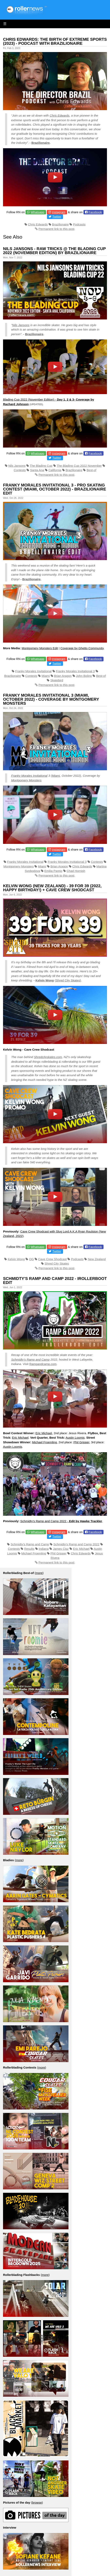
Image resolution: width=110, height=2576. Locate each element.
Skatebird (56, 680)
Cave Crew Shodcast (52, 1259)
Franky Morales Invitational (33, 671)
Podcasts (79, 224)
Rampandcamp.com (43, 1364)
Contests (20, 470)
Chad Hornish (76, 871)
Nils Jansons (20, 325)
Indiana (44, 1548)
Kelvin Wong (44, 980)
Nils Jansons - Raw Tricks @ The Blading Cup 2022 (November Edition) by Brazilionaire (54, 250)
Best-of (91, 470)
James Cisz (61, 1548)
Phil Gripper (81, 1442)
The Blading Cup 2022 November (79, 465)
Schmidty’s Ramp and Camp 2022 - (61, 1521)
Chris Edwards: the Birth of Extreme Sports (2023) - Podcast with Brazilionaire (55, 41)
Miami (46, 675)
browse (37, 2502)
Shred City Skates (68, 980)
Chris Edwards (59, 115)
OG (31, 1259)
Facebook (95, 212)
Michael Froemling (44, 1442)
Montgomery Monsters (26, 780)
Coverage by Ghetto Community (82, 648)
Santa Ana (37, 470)
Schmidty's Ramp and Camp (30, 1544)
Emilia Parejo (53, 871)
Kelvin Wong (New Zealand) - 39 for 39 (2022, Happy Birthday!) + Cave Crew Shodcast (52, 888)
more (39, 1573)
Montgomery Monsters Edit (40, 648)
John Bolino (84, 675)
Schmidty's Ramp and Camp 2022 (76, 1544)
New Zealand (97, 1259)
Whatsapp (37, 212)
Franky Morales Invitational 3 (75, 671)
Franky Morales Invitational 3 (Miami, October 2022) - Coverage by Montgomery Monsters (51, 699)
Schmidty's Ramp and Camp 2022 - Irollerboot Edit (55, 1280)
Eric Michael (43, 1433)
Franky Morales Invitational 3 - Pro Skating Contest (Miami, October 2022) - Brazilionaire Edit (54, 489)
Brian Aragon (63, 675)
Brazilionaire (40, 142)
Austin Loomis (75, 1437)
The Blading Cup (41, 465)
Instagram (58, 212)
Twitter (56, 216)
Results (29, 1548)
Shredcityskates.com (48, 1057)
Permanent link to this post (56, 229)
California (54, 470)
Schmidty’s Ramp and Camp (30, 1359)
